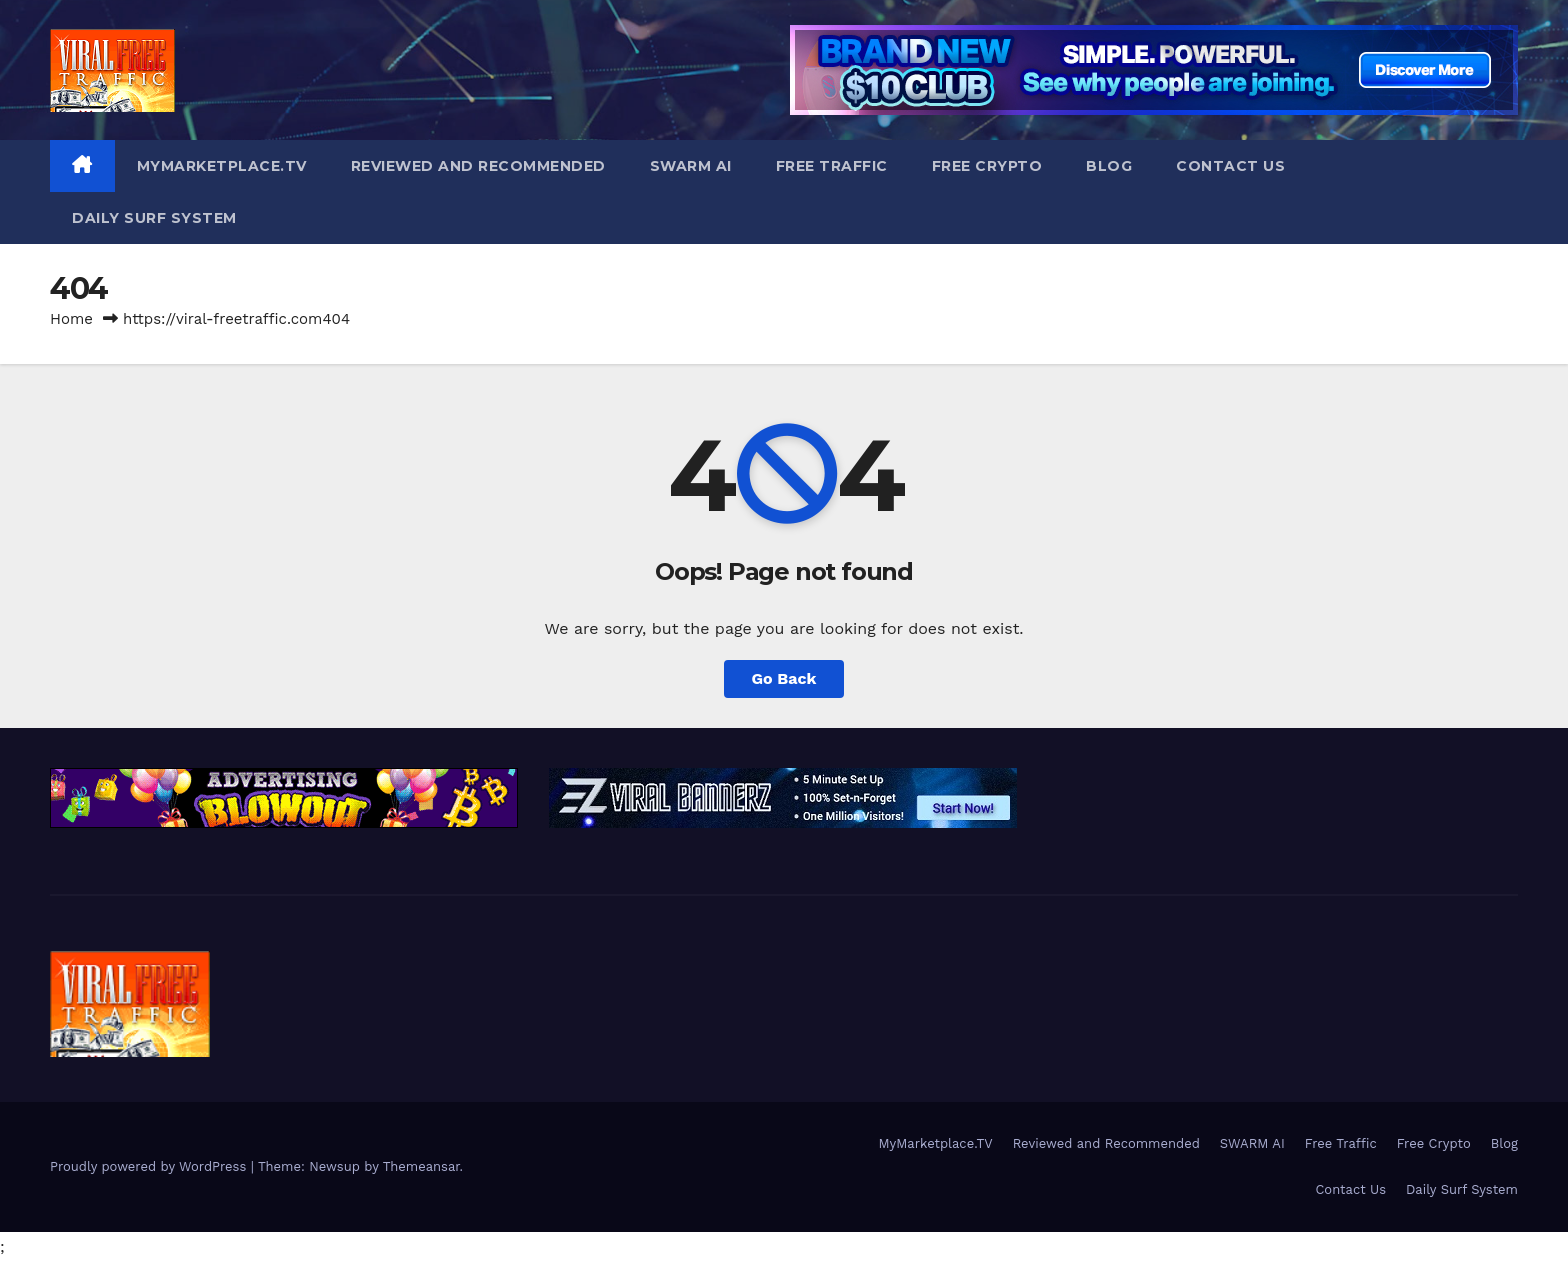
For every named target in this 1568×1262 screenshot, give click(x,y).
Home (71, 319)
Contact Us (1230, 166)
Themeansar (421, 1166)
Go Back (784, 678)
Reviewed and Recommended (478, 166)
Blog (1109, 166)
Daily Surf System (154, 218)
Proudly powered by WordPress (150, 1166)
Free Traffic (832, 166)
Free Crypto (987, 166)
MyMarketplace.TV (222, 166)
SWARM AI (691, 166)
